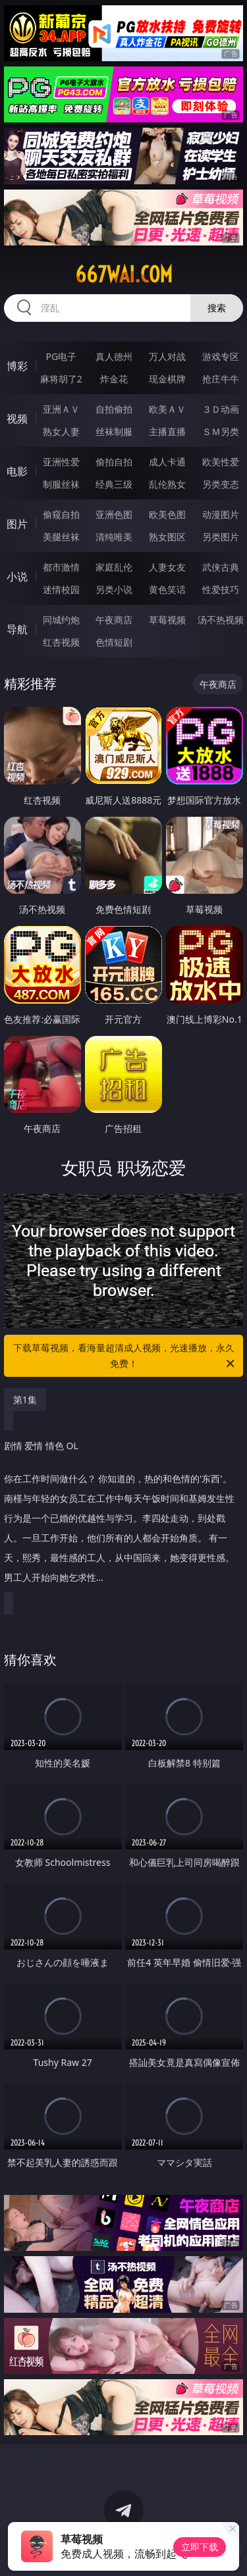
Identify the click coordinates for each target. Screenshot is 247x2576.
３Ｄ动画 (220, 409)
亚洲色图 (114, 514)
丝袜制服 (114, 431)
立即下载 (199, 2546)
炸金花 (114, 379)
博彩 (17, 366)
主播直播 (167, 431)
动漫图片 (220, 514)
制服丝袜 (61, 484)
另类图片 (220, 536)
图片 (17, 524)
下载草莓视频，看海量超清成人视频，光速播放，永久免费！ (125, 1356)
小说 (17, 576)
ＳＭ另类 (220, 431)
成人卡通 (167, 461)
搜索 (216, 307)
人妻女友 (167, 567)
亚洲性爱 (61, 461)
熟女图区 (167, 536)
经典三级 (114, 484)
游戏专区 (220, 356)
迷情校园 (61, 589)
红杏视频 (61, 642)
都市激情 (61, 567)
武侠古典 (220, 567)
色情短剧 (114, 642)
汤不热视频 (221, 619)
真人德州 (114, 356)
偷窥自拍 (61, 514)
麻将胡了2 (61, 379)
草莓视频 (167, 619)
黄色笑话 (167, 589)
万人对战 (167, 356)
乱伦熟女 (167, 484)
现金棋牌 (167, 379)
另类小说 (114, 589)
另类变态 (220, 484)
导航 (17, 629)
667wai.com (124, 274)
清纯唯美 (114, 536)
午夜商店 (114, 619)
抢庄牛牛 (220, 379)
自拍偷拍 (114, 409)
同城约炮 (61, 619)
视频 (17, 418)
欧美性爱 (220, 461)
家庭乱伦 (114, 567)
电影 (17, 471)
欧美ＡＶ (167, 409)
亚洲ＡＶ (61, 409)
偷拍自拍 (114, 461)
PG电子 (60, 356)
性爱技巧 (220, 589)
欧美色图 (167, 514)
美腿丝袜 (61, 536)
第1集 (25, 1399)
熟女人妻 (61, 431)
